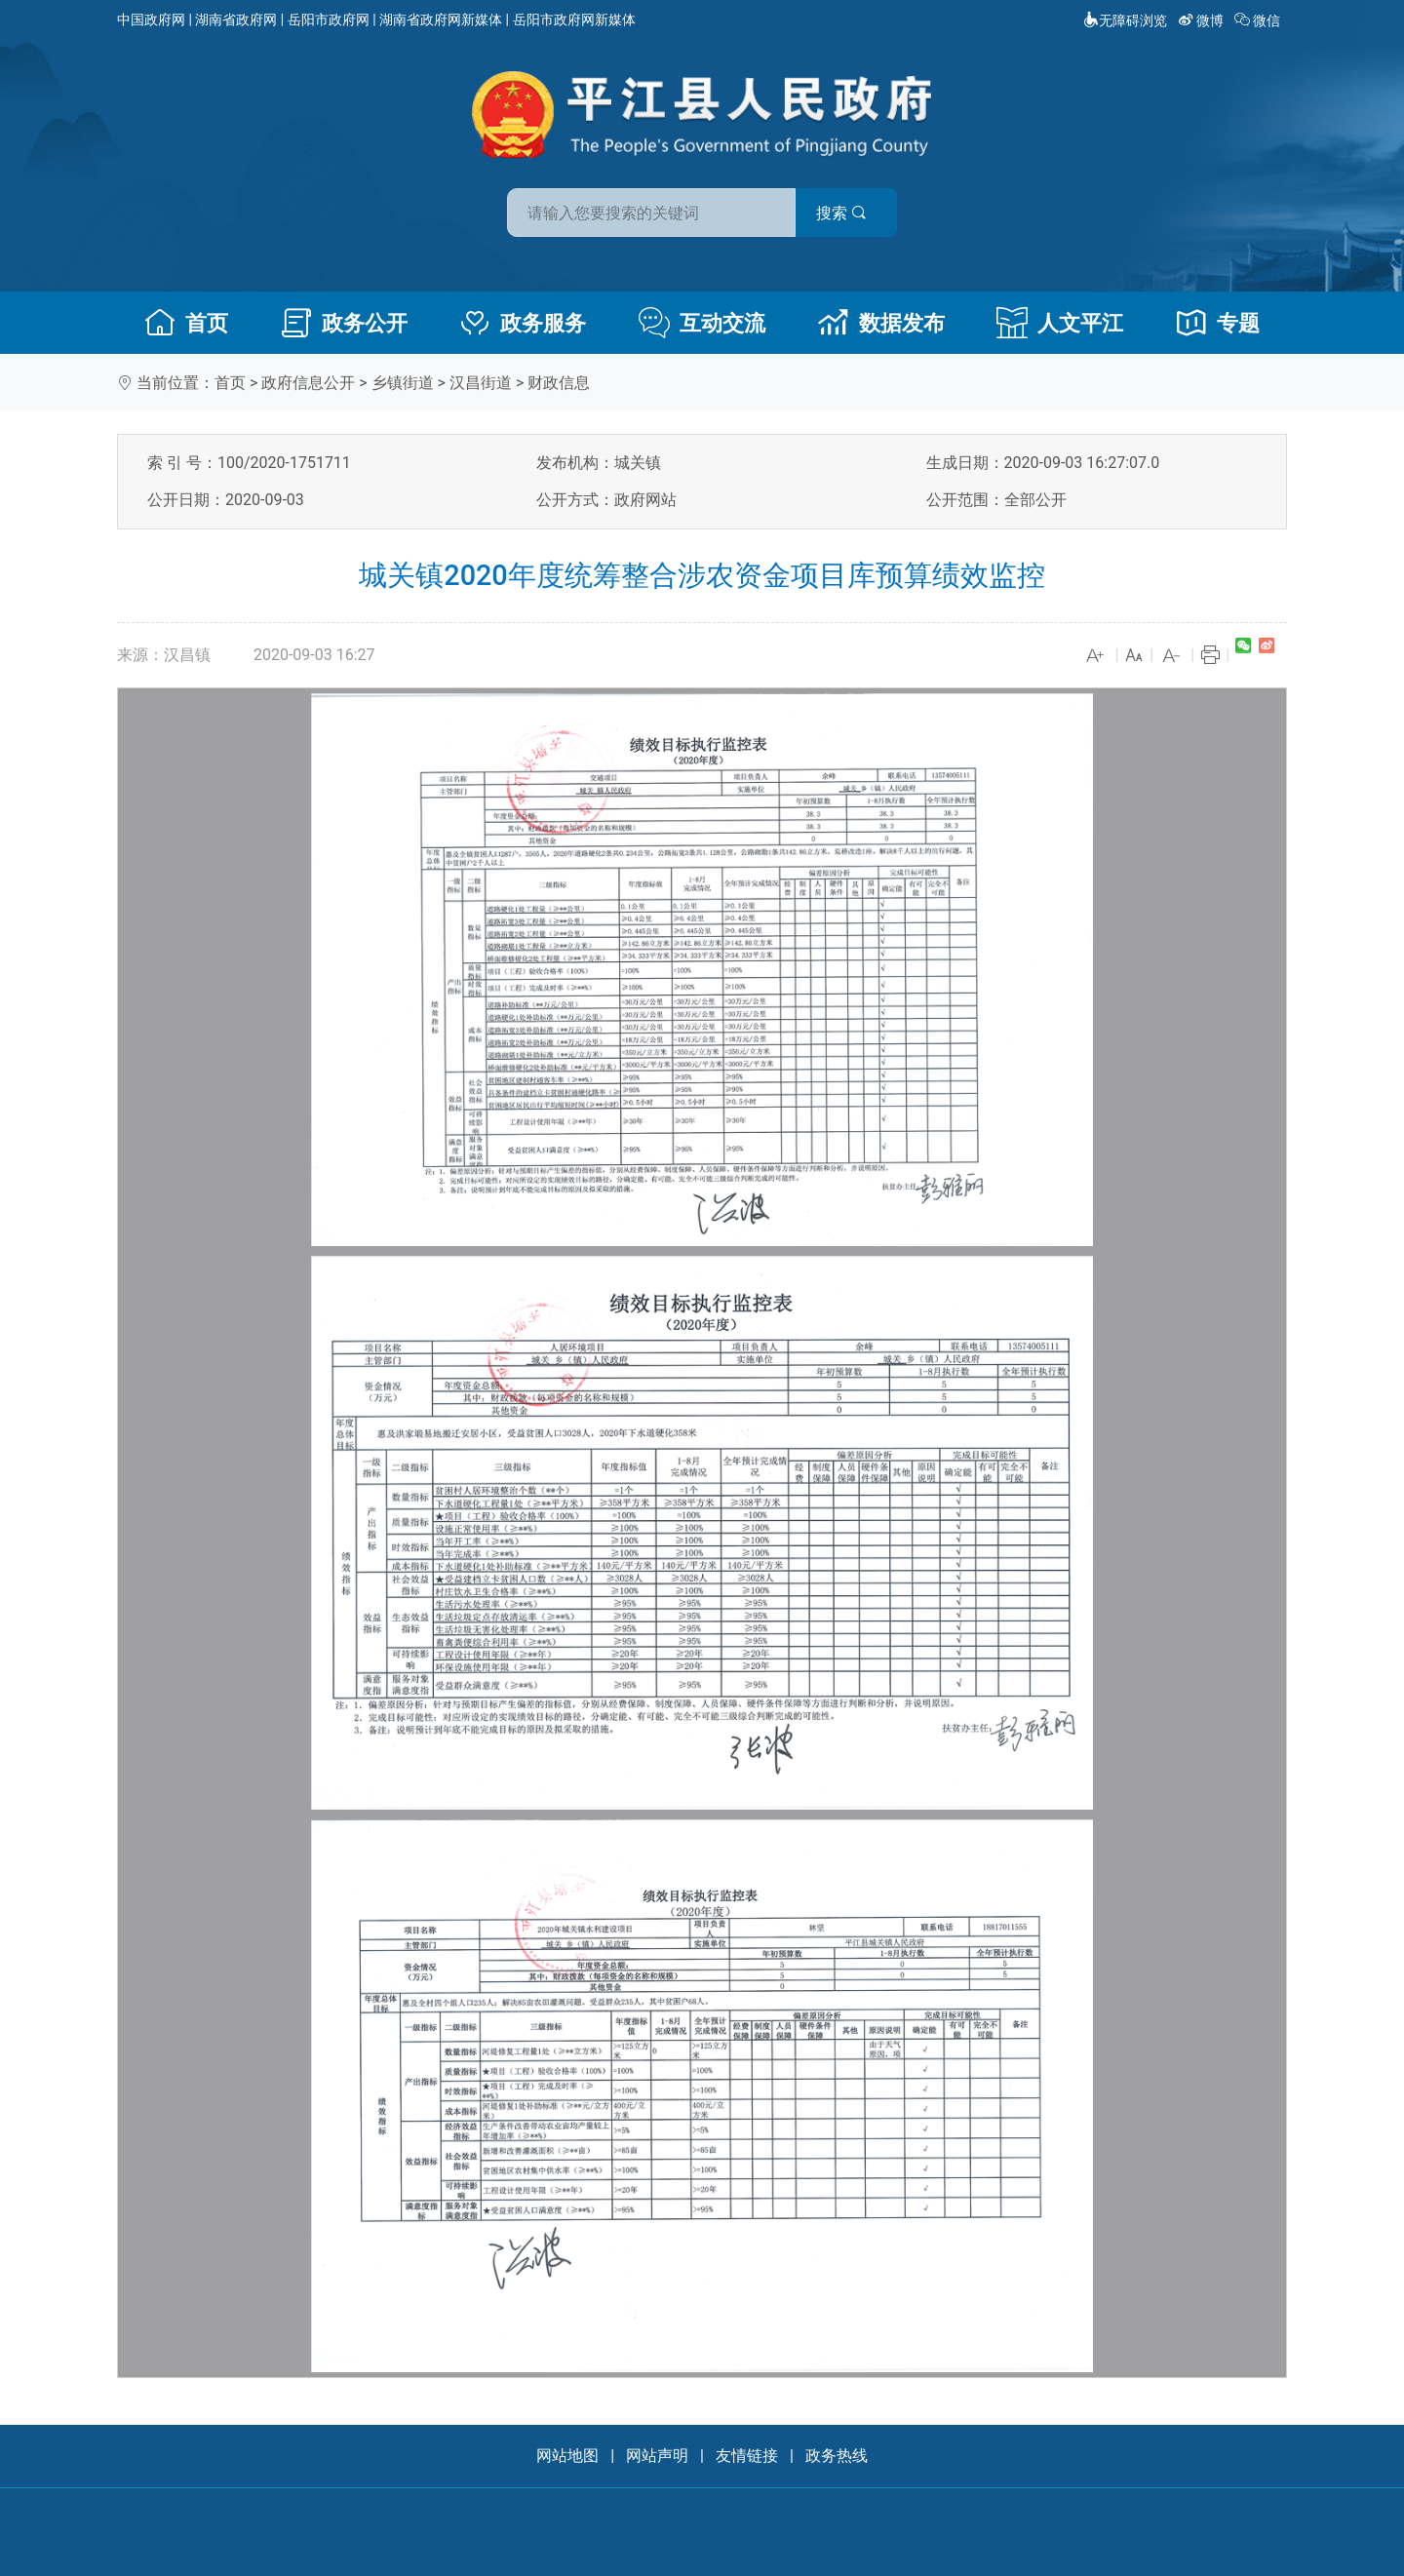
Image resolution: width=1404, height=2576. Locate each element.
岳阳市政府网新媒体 (574, 19)
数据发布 (881, 322)
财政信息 (558, 382)
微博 (1203, 20)
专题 (1218, 322)
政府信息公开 (308, 382)
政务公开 (344, 322)
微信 (1259, 20)
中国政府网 (151, 19)
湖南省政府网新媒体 (440, 19)
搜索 (841, 213)
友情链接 (747, 2455)
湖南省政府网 (236, 19)
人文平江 (1059, 322)
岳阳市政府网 (329, 19)
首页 (186, 322)
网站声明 (657, 2455)
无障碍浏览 (1125, 20)
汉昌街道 (480, 382)
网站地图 (567, 2455)
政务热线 (836, 2455)
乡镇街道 (402, 382)
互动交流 (702, 322)
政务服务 (522, 322)
